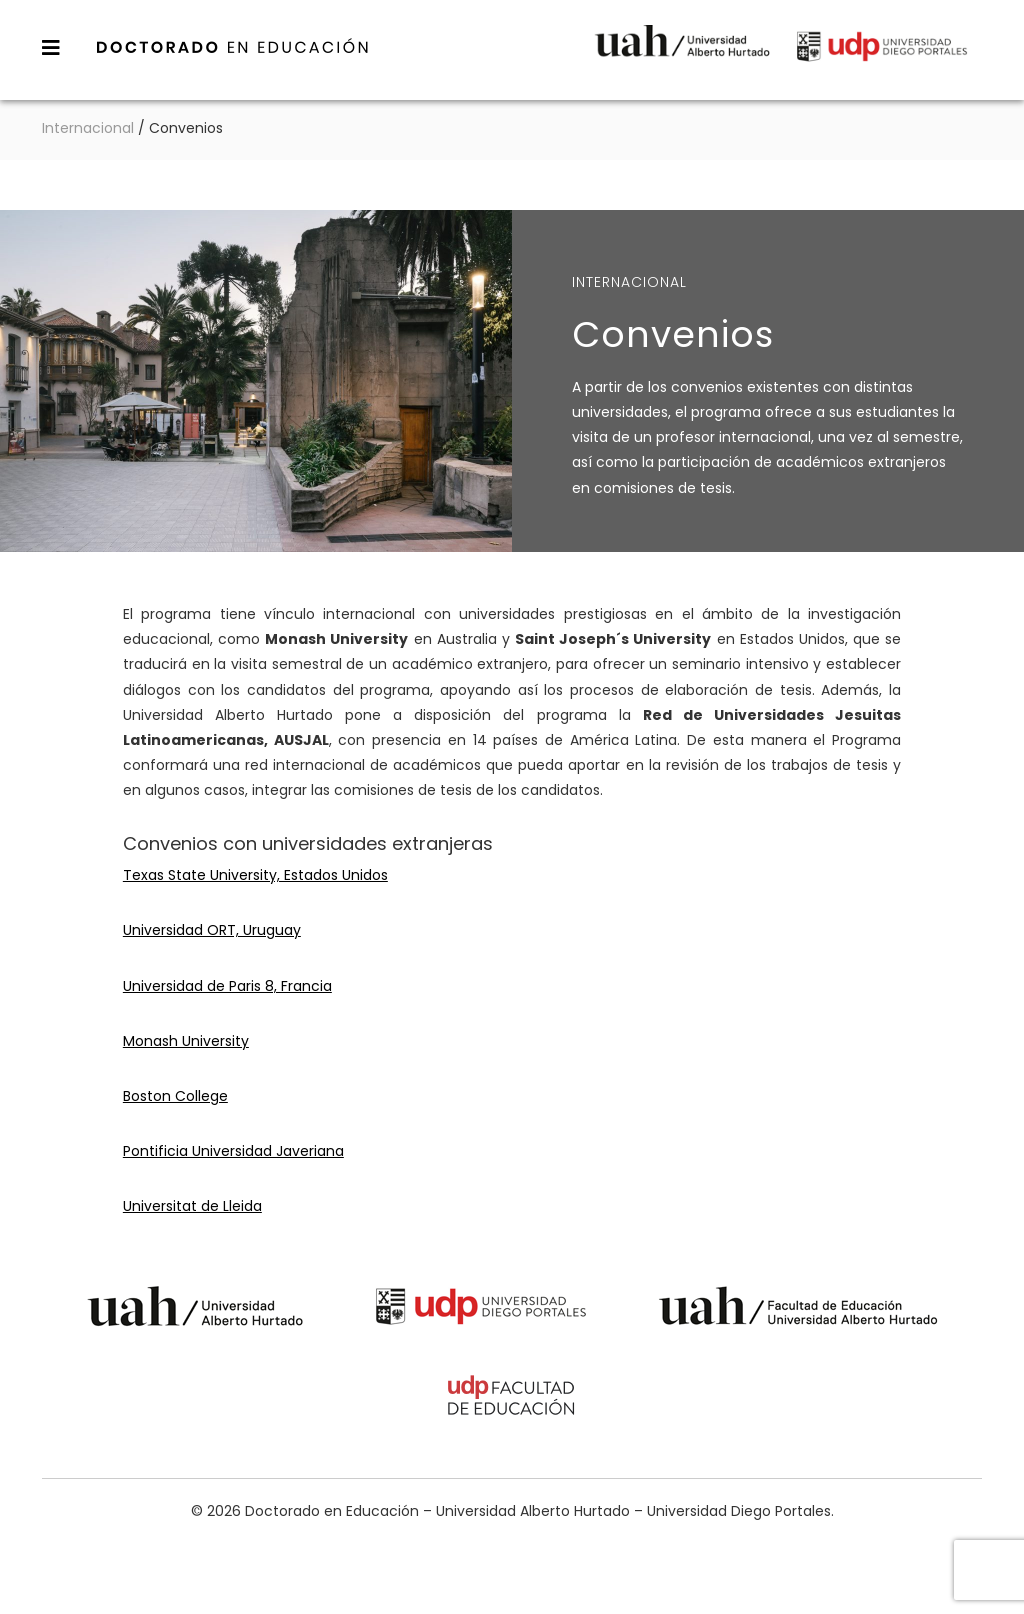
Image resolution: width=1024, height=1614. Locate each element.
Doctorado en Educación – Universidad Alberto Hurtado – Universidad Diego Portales (233, 47)
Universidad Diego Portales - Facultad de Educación (512, 1398)
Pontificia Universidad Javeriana (233, 1151)
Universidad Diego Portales (882, 54)
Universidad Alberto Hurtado (682, 54)
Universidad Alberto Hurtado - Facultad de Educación (798, 1309)
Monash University (186, 1041)
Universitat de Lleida (192, 1206)
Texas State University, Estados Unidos (255, 875)
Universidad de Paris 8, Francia (227, 986)
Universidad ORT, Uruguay (212, 930)
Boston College (175, 1096)
